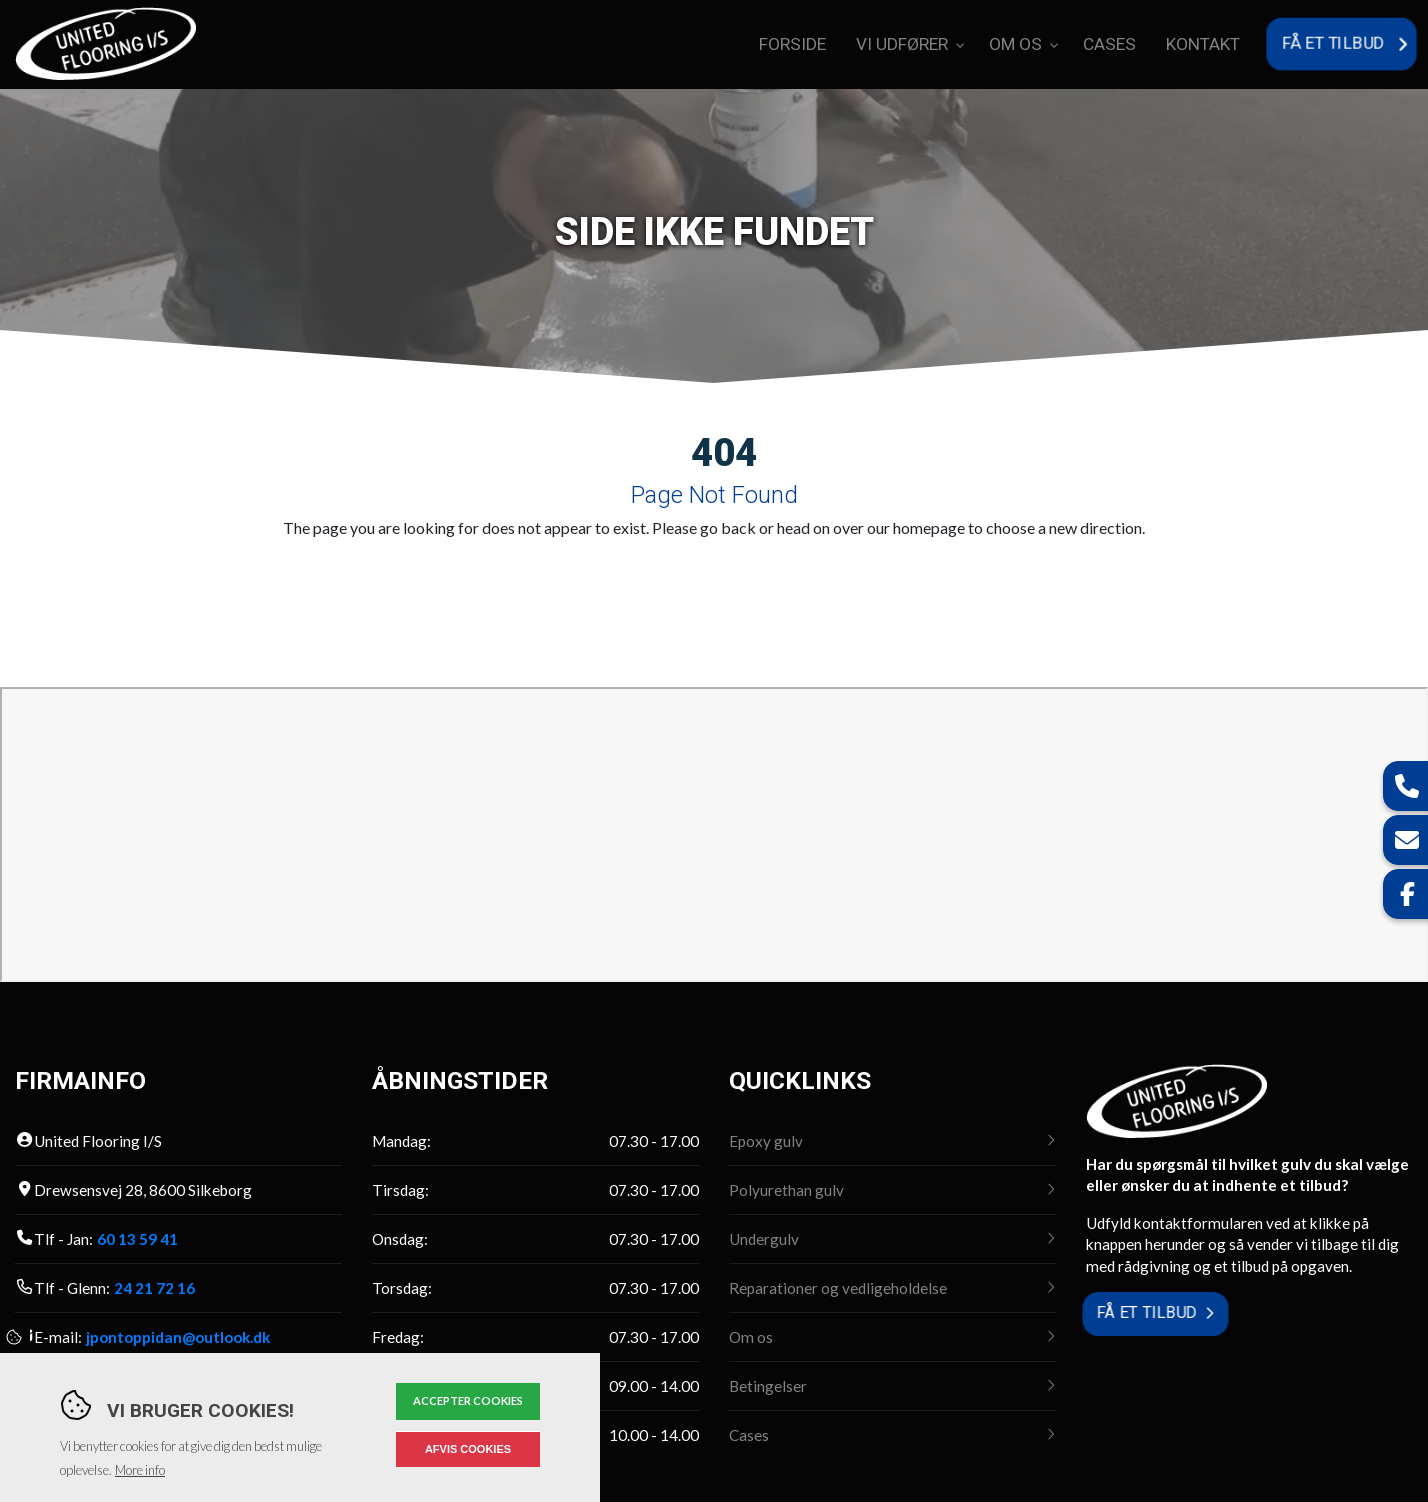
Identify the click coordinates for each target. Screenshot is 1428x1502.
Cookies (15, 1337)
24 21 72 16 (154, 1288)
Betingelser (768, 1386)
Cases (749, 1435)
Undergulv (764, 1239)
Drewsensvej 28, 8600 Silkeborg (143, 1190)
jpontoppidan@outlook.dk (178, 1337)
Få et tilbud (1146, 1313)
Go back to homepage (809, 576)
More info (140, 1470)
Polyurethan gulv (786, 1190)
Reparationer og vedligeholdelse (838, 1288)
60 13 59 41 (137, 1239)
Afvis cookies (468, 1449)
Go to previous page (596, 576)
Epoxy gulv (766, 1141)
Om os (751, 1337)
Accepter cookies (468, 1400)
